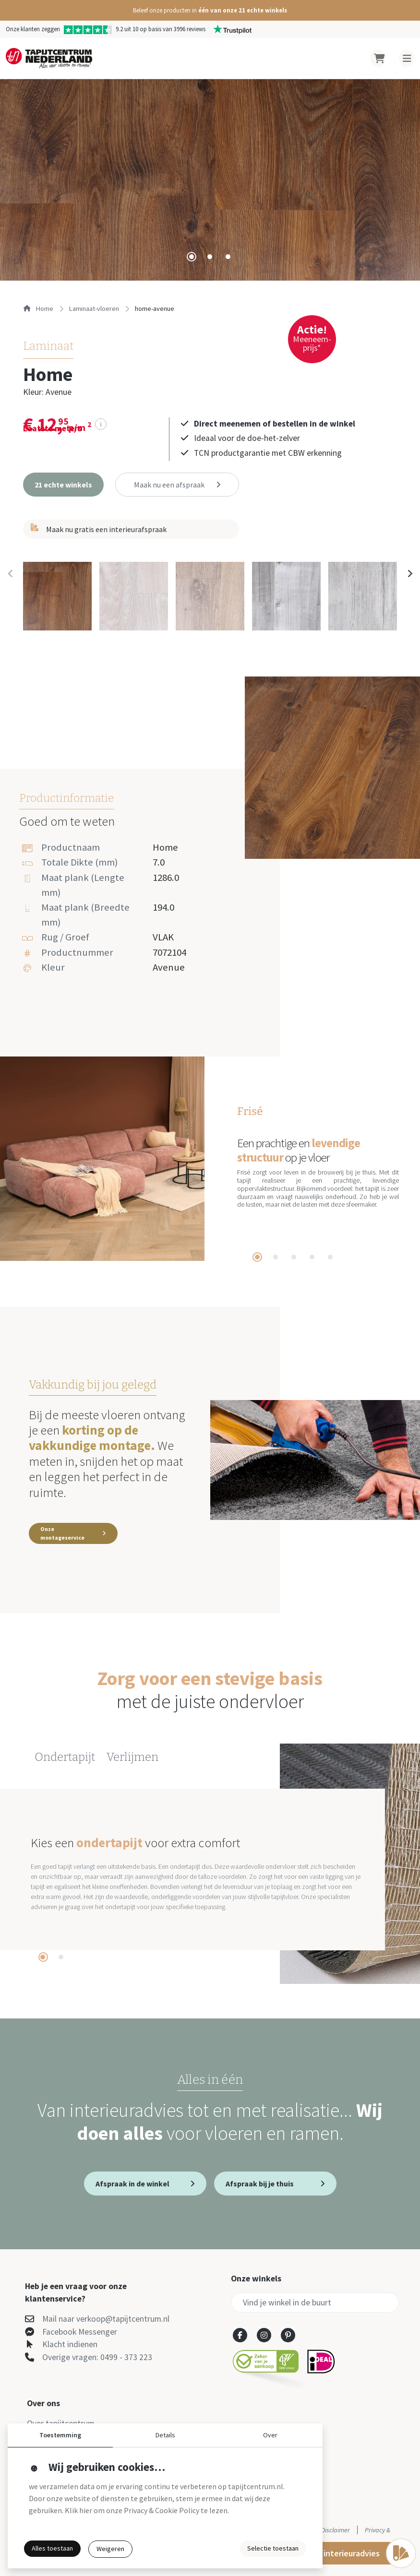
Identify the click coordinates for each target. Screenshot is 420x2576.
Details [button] (165, 2435)
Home (38, 308)
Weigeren (110, 2548)
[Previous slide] (10, 573)
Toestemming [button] (60, 2435)
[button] (210, 10)
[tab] (191, 256)
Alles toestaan (52, 2548)
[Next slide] (409, 573)
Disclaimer (335, 2530)
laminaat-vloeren (94, 308)
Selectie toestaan (273, 2548)
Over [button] (270, 2435)
